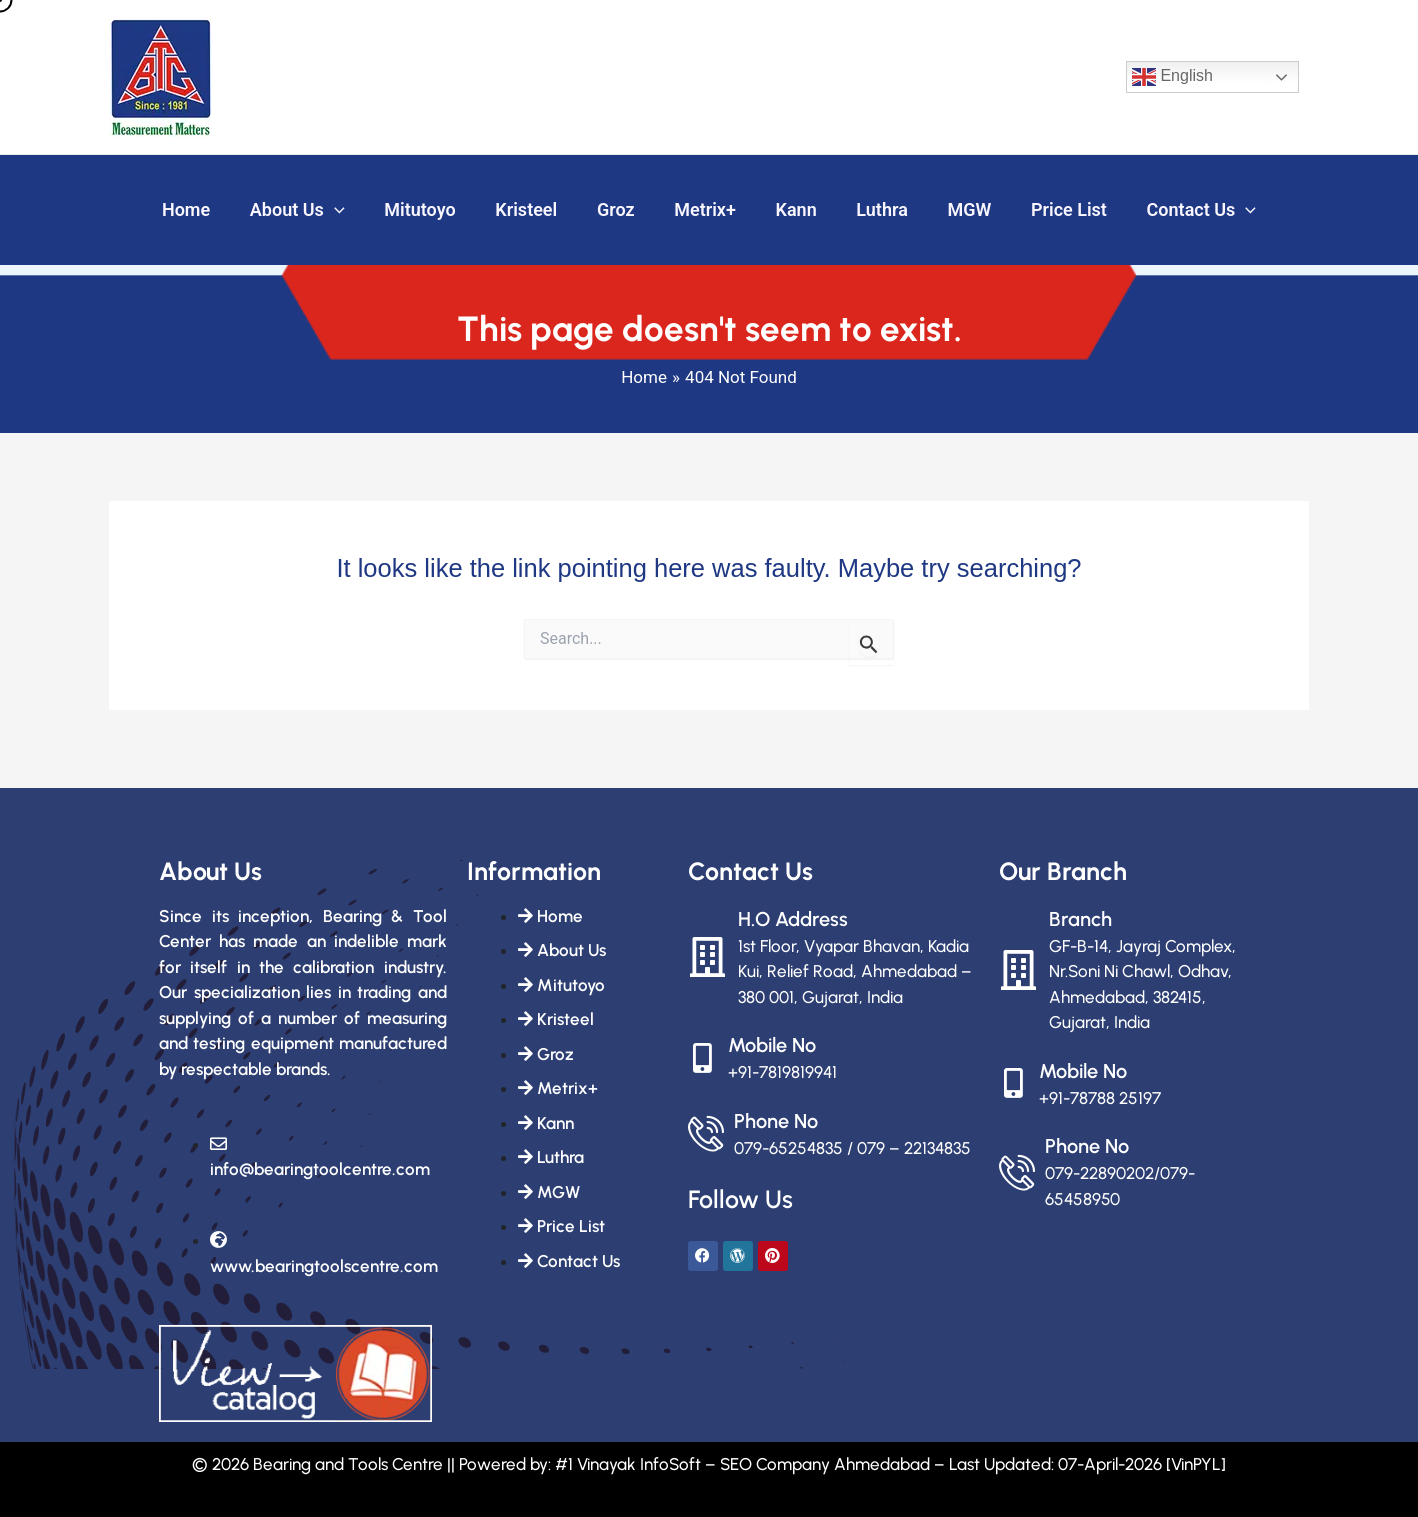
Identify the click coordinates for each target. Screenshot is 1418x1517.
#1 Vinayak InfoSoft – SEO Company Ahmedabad (742, 1464)
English (1172, 77)
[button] (348, 210)
